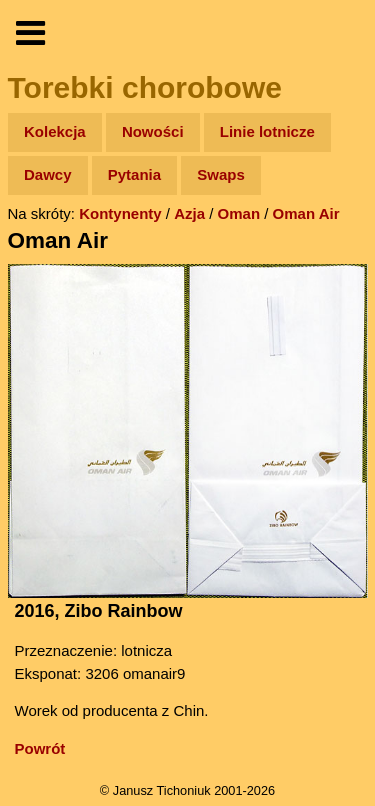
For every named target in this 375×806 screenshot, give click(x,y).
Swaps (221, 174)
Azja (189, 213)
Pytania (134, 174)
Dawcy (48, 174)
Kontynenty (120, 213)
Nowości (153, 131)
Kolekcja (55, 131)
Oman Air (306, 213)
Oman (239, 213)
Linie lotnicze (267, 131)
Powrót (40, 748)
